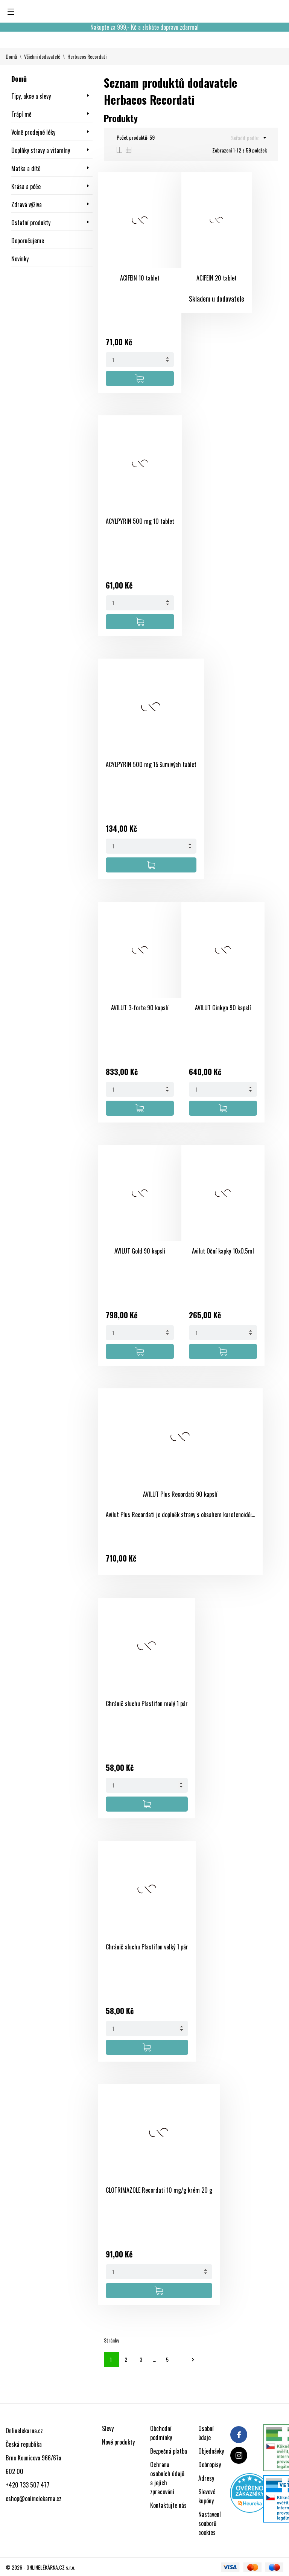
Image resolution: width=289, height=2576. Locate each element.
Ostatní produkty (30, 222)
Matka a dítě (26, 168)
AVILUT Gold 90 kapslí (139, 1250)
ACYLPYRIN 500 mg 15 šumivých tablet (151, 764)
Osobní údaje (206, 2433)
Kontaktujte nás (168, 2505)
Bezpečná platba (168, 2451)
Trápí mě (21, 114)
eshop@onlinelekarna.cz (33, 2498)
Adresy (206, 2478)
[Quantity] (140, 359)
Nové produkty (118, 2441)
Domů (19, 79)
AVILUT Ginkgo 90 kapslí (223, 1007)
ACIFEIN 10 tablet (140, 277)
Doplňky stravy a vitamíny (40, 150)
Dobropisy (209, 2464)
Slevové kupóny (206, 2496)
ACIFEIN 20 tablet (216, 277)
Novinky (20, 258)
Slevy (108, 2428)
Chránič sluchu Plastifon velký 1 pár (147, 1946)
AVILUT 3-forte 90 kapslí (140, 1007)
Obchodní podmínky (161, 2433)
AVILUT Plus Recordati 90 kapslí (180, 1494)
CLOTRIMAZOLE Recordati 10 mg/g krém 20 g (159, 2190)
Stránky (111, 2340)
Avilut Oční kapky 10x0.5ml (223, 1250)
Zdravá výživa (26, 204)
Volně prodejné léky (33, 132)
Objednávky (211, 2451)
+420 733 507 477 (27, 2484)
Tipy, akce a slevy (31, 96)
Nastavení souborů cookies (209, 2523)
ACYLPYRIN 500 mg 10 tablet (140, 521)
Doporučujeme (27, 240)
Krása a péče (26, 186)
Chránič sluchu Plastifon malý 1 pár (147, 1703)
